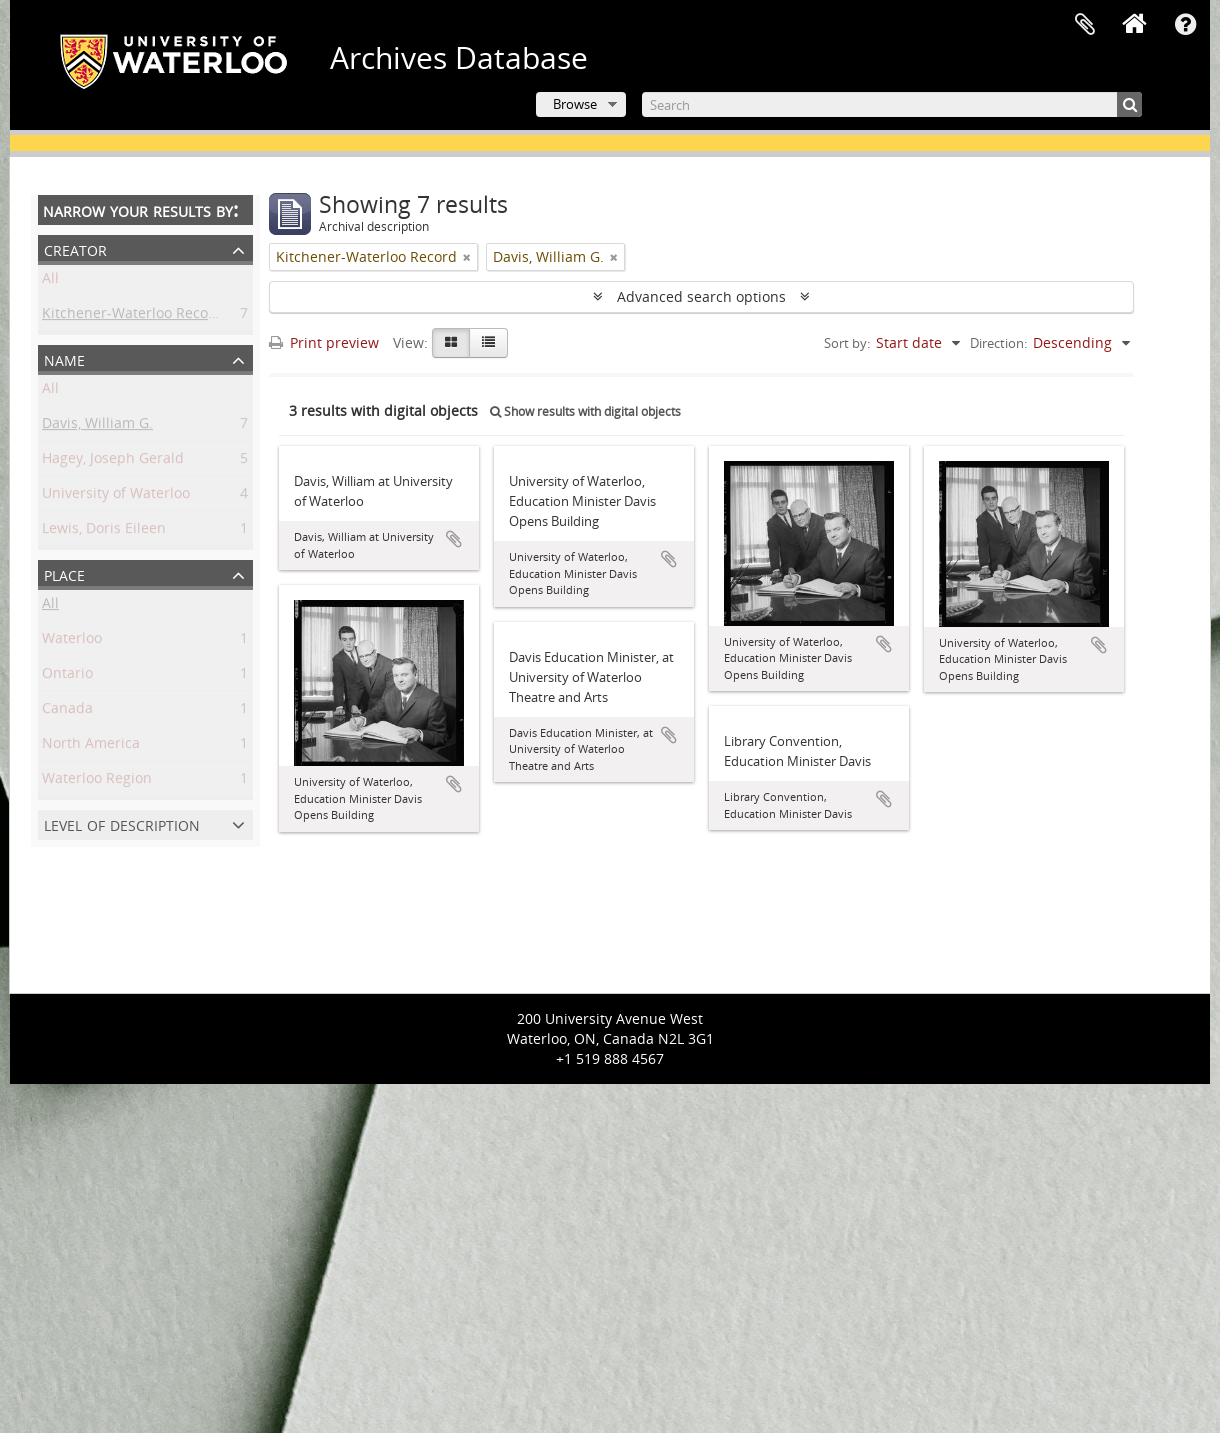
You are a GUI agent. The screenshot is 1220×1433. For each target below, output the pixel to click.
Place (64, 573)
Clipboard (1085, 25)
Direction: (998, 343)
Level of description (122, 823)
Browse (575, 104)
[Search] (892, 104)
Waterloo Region (97, 781)
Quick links (1185, 25)
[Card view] (451, 343)
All (50, 281)
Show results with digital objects (585, 411)
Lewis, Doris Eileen (104, 531)
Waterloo (72, 641)
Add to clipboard (454, 539)
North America (91, 746)
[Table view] (488, 343)
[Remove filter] (467, 257)
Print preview (324, 342)
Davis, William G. (97, 426)
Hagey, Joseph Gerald (113, 461)
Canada (67, 711)
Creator (75, 248)
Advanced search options (701, 296)
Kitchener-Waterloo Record (132, 316)
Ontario (67, 676)
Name (64, 358)
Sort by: (847, 343)
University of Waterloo (116, 496)
